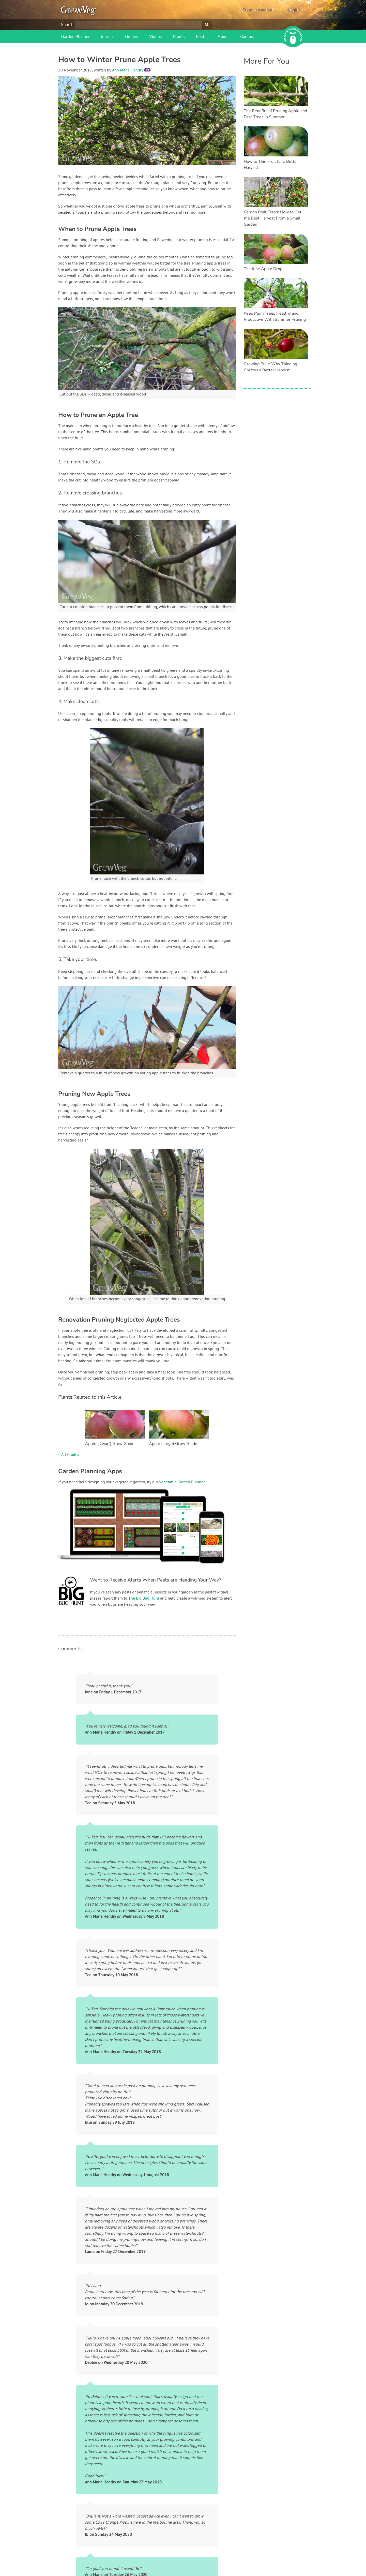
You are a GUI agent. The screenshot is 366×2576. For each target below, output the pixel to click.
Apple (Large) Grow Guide (173, 1443)
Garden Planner (75, 36)
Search (67, 24)
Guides (131, 36)
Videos (155, 36)
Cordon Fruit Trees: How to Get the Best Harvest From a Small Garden (272, 218)
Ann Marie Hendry (127, 70)
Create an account (258, 9)
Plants (179, 36)
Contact (247, 36)
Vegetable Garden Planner (182, 1482)
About (223, 36)
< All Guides (68, 1454)
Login (293, 9)
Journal (107, 36)
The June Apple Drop (263, 269)
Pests (201, 36)
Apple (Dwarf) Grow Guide (109, 1443)
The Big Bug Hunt (143, 1598)
